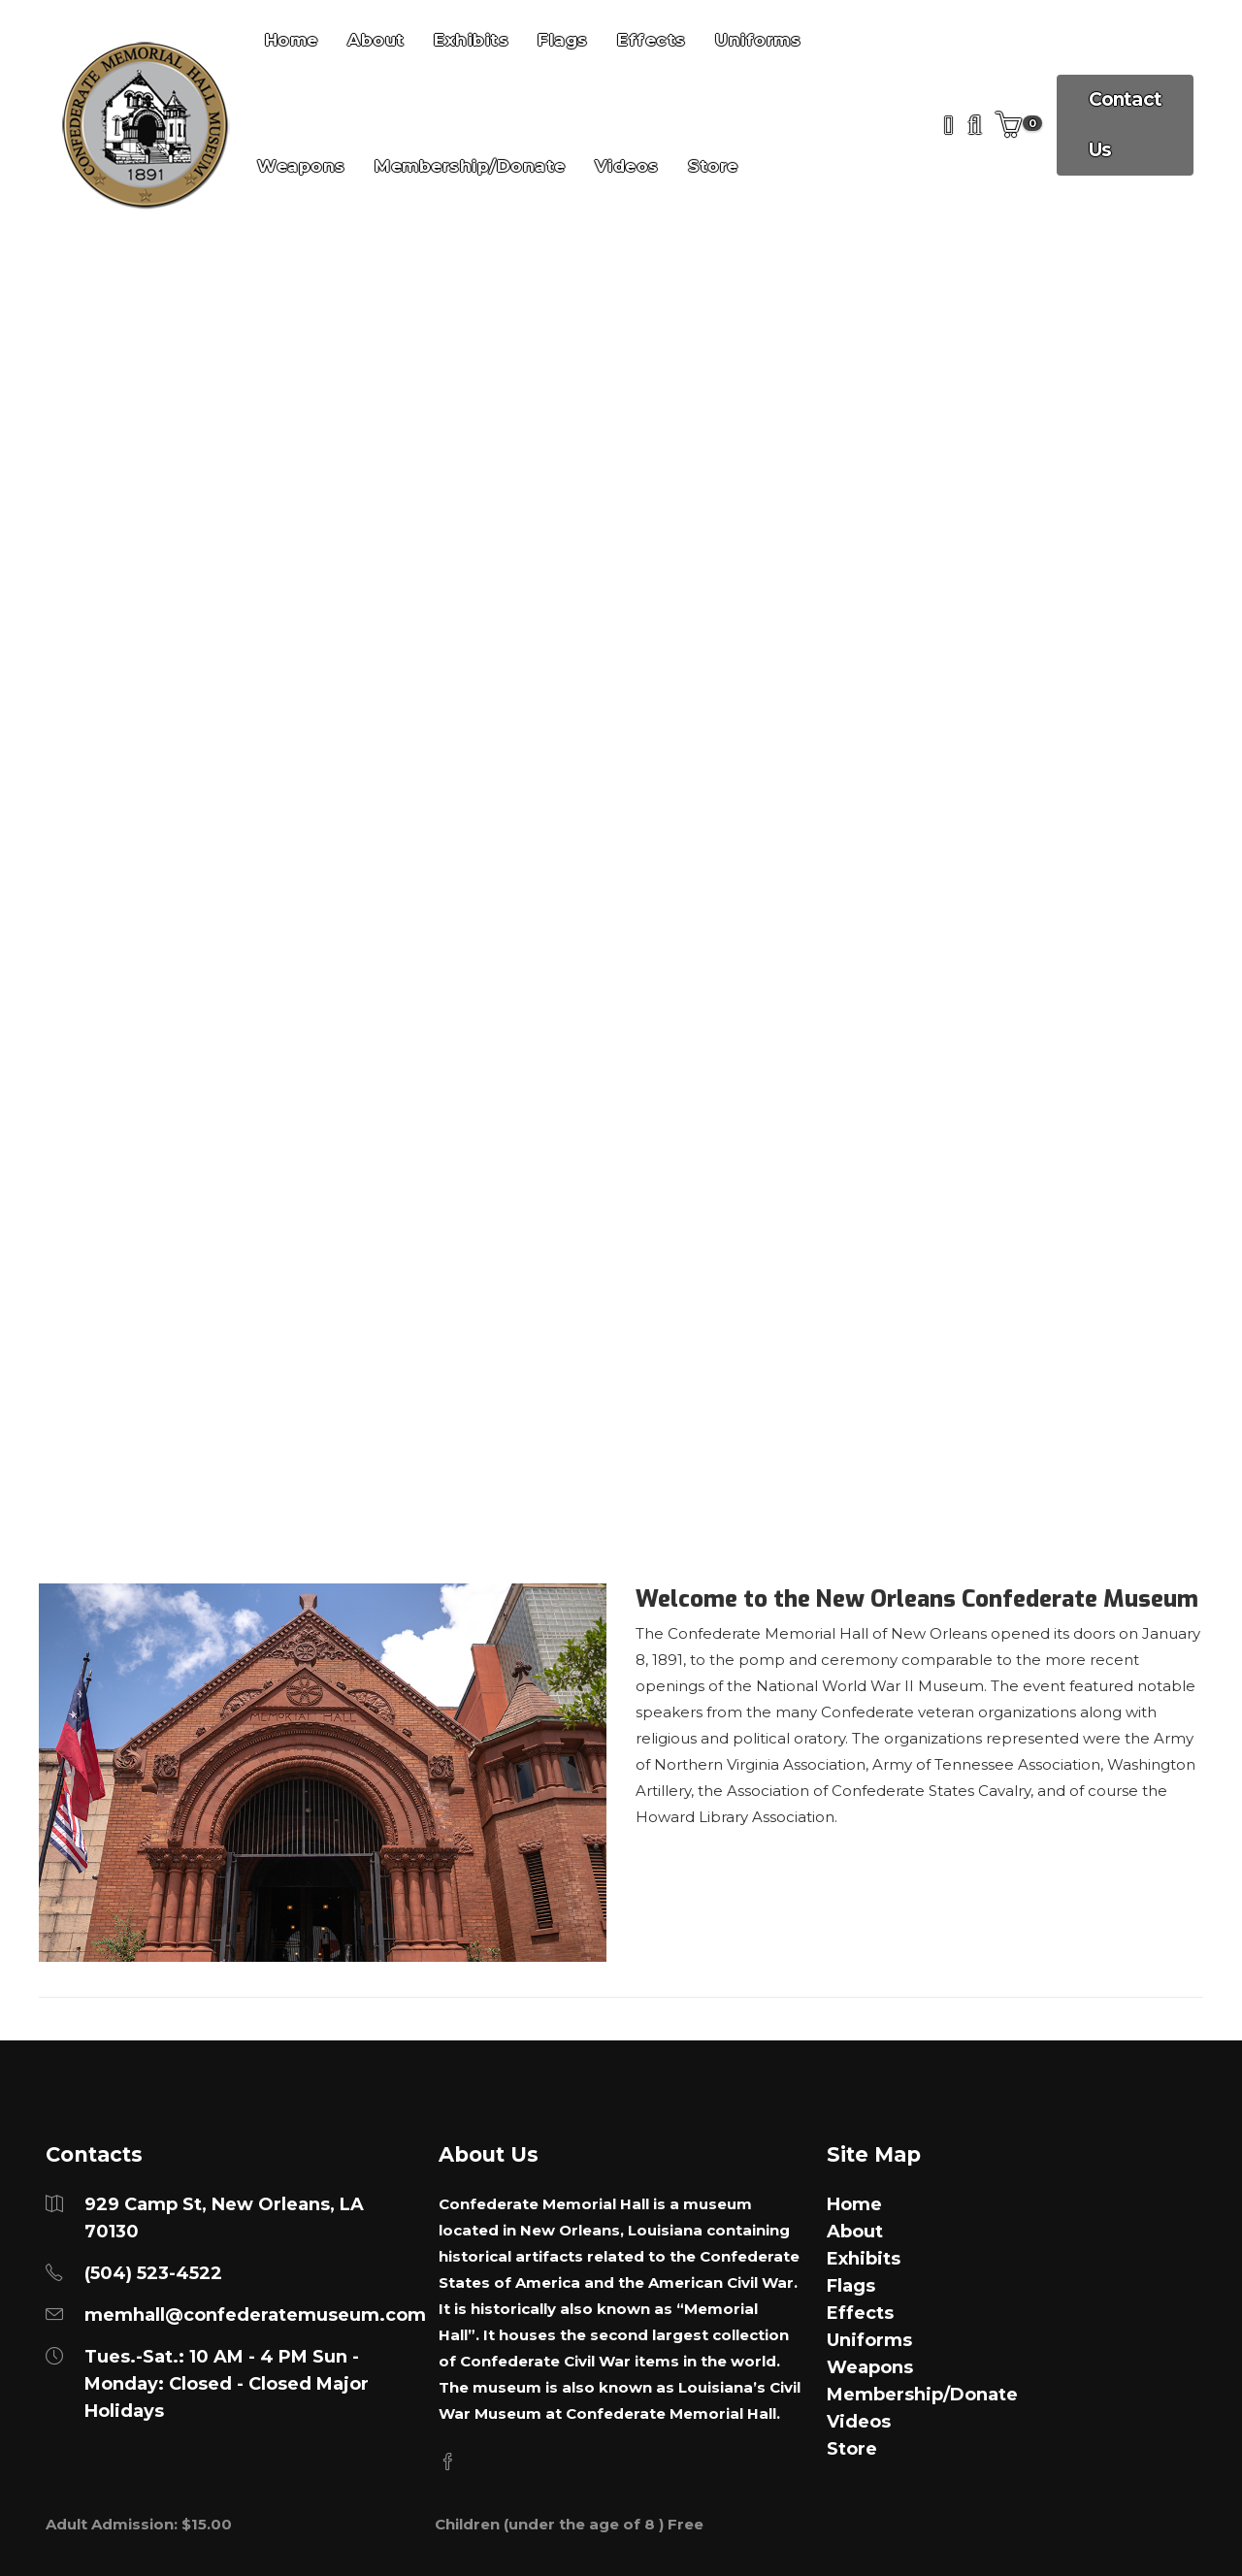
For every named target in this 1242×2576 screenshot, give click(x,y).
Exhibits (863, 2258)
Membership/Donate (470, 166)
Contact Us (1125, 124)
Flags (851, 2286)
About (855, 2231)
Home (854, 2204)
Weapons (301, 166)
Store (713, 166)
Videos (627, 166)
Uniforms (869, 2340)
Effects (860, 2313)
